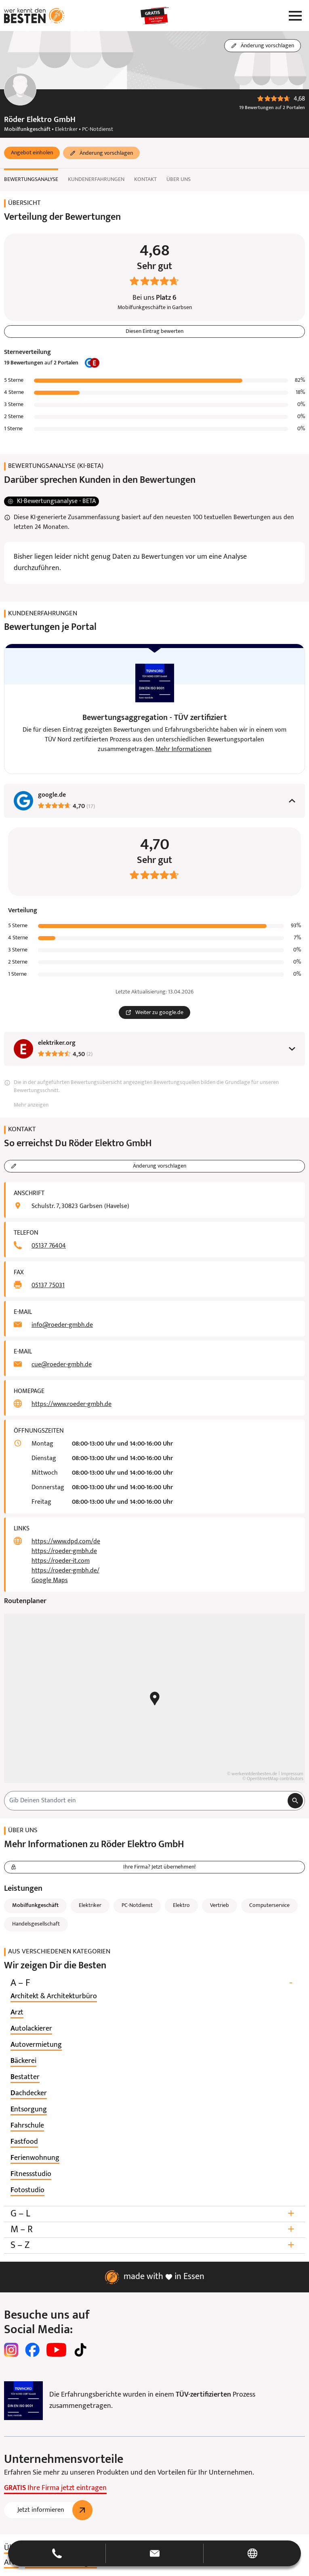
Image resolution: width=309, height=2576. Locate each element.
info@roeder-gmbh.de (62, 1325)
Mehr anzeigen (31, 1105)
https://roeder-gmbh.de (64, 1551)
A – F (154, 1983)
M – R (154, 2229)
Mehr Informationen (184, 749)
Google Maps (50, 1580)
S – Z (154, 2245)
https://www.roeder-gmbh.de (71, 1404)
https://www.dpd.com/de (66, 1541)
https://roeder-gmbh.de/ (65, 1571)
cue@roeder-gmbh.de (62, 1365)
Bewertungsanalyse (31, 180)
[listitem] (54, 1996)
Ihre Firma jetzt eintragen (55, 2488)
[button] (32, 153)
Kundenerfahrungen (96, 180)
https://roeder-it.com (61, 1561)
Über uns (178, 180)
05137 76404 (49, 1246)
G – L (154, 2214)
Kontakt (145, 180)
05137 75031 (48, 1285)
